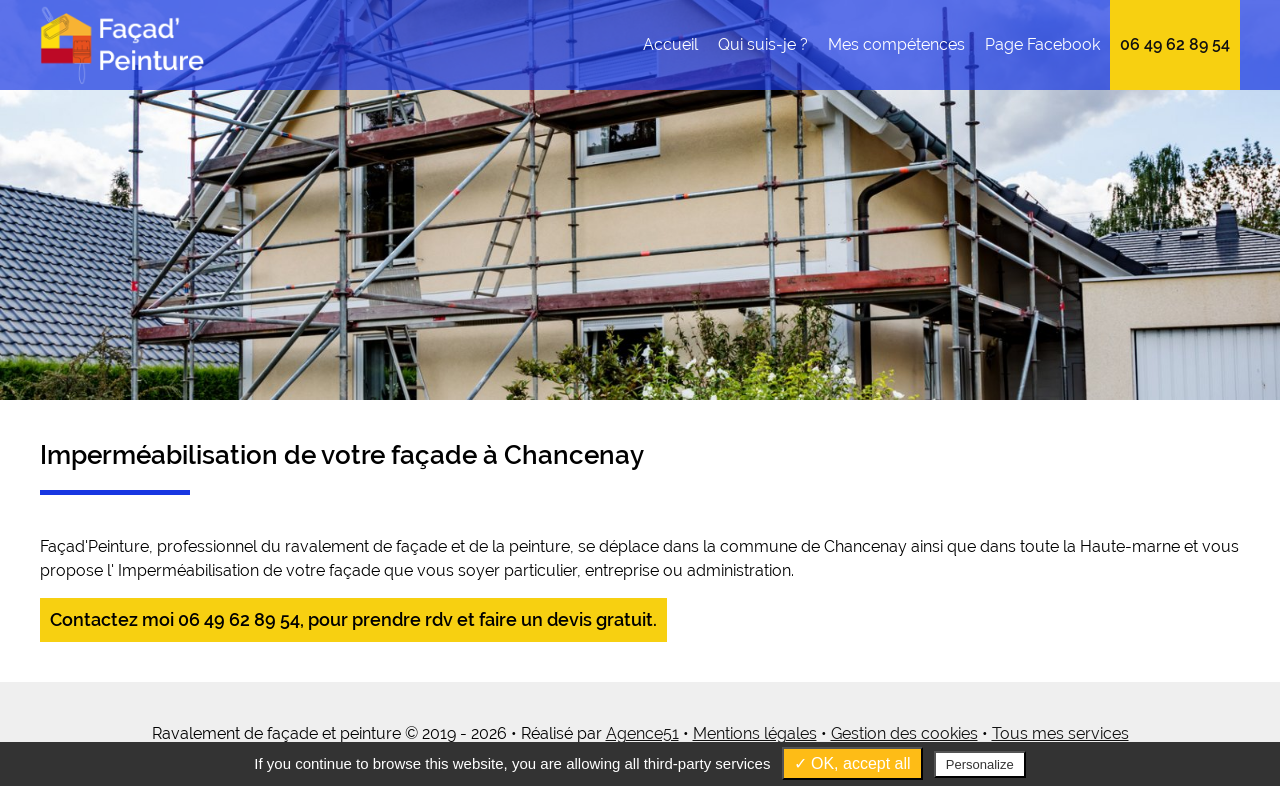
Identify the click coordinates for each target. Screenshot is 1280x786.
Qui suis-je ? (763, 44)
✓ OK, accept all (852, 763)
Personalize (980, 764)
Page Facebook (1042, 44)
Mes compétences (896, 44)
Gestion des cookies (904, 733)
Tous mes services (1060, 733)
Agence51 (642, 733)
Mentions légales (755, 733)
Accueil (670, 44)
